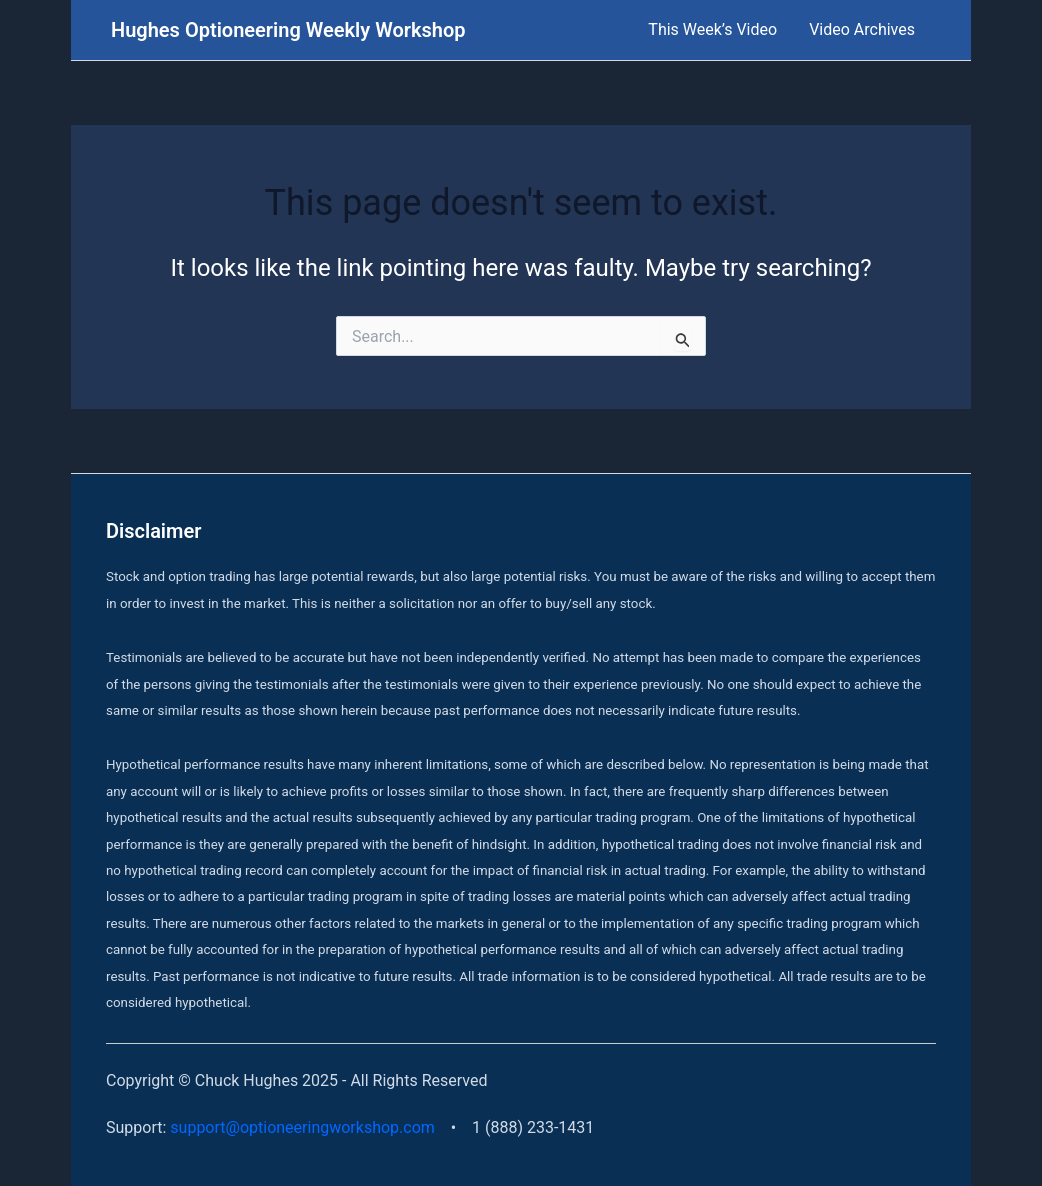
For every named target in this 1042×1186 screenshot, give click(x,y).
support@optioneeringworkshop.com (302, 1127)
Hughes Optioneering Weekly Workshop (288, 30)
